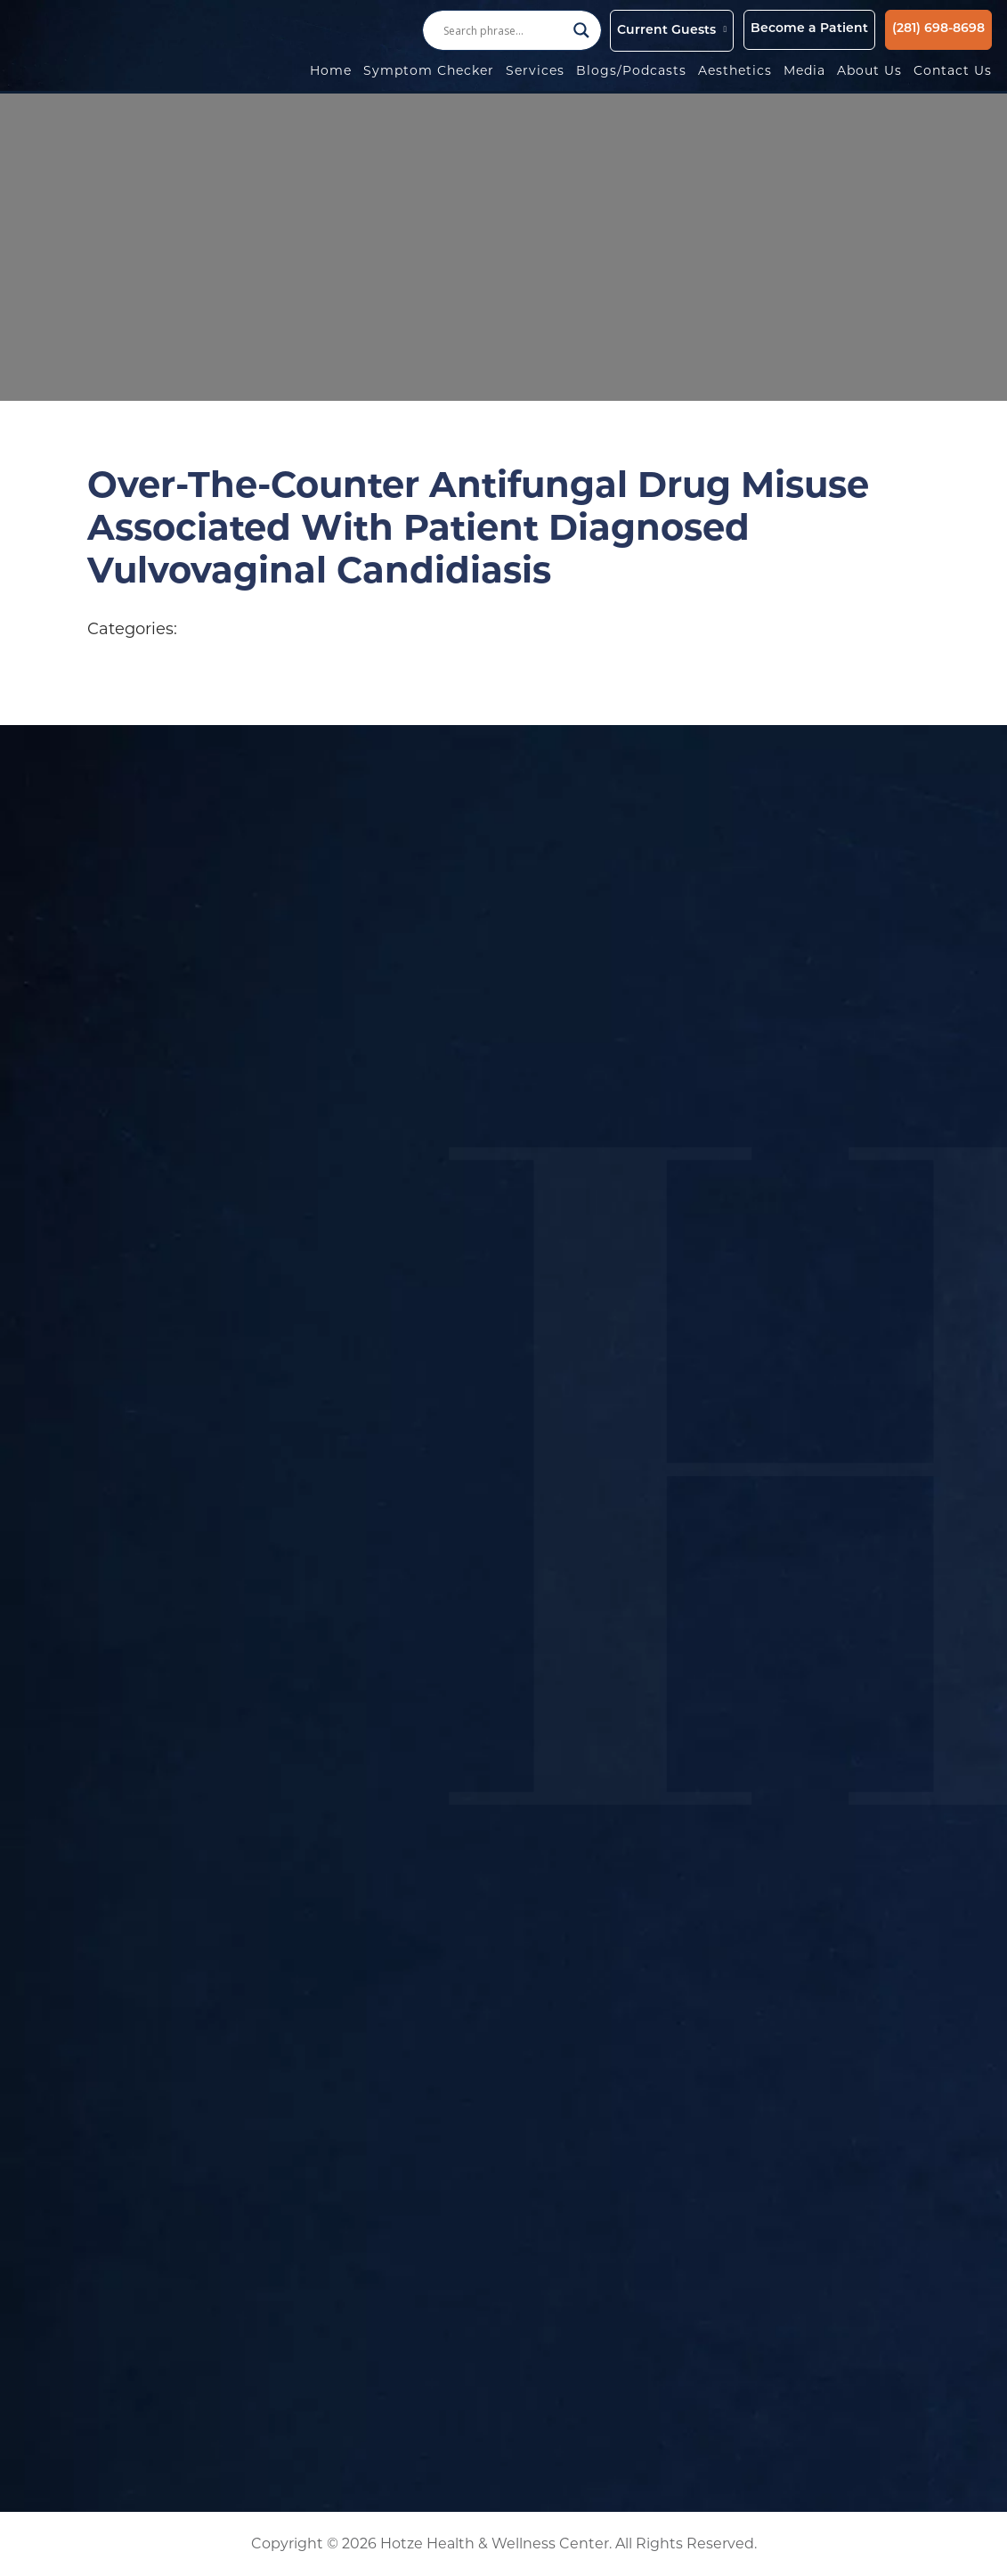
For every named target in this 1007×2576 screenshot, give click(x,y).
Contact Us (953, 70)
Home (331, 70)
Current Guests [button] (666, 30)
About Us (869, 70)
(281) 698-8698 (938, 29)
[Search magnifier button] (581, 30)
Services (535, 70)
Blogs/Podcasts (631, 70)
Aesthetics (735, 70)
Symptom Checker (428, 70)
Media (804, 70)
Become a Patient (809, 29)
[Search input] (503, 30)
